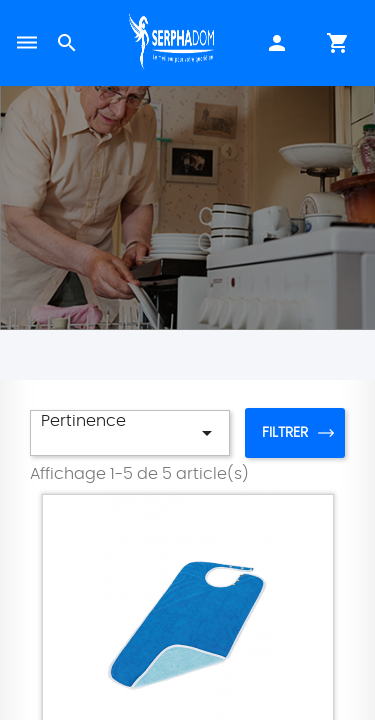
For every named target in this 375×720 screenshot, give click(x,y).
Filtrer (285, 433)
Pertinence (130, 429)
